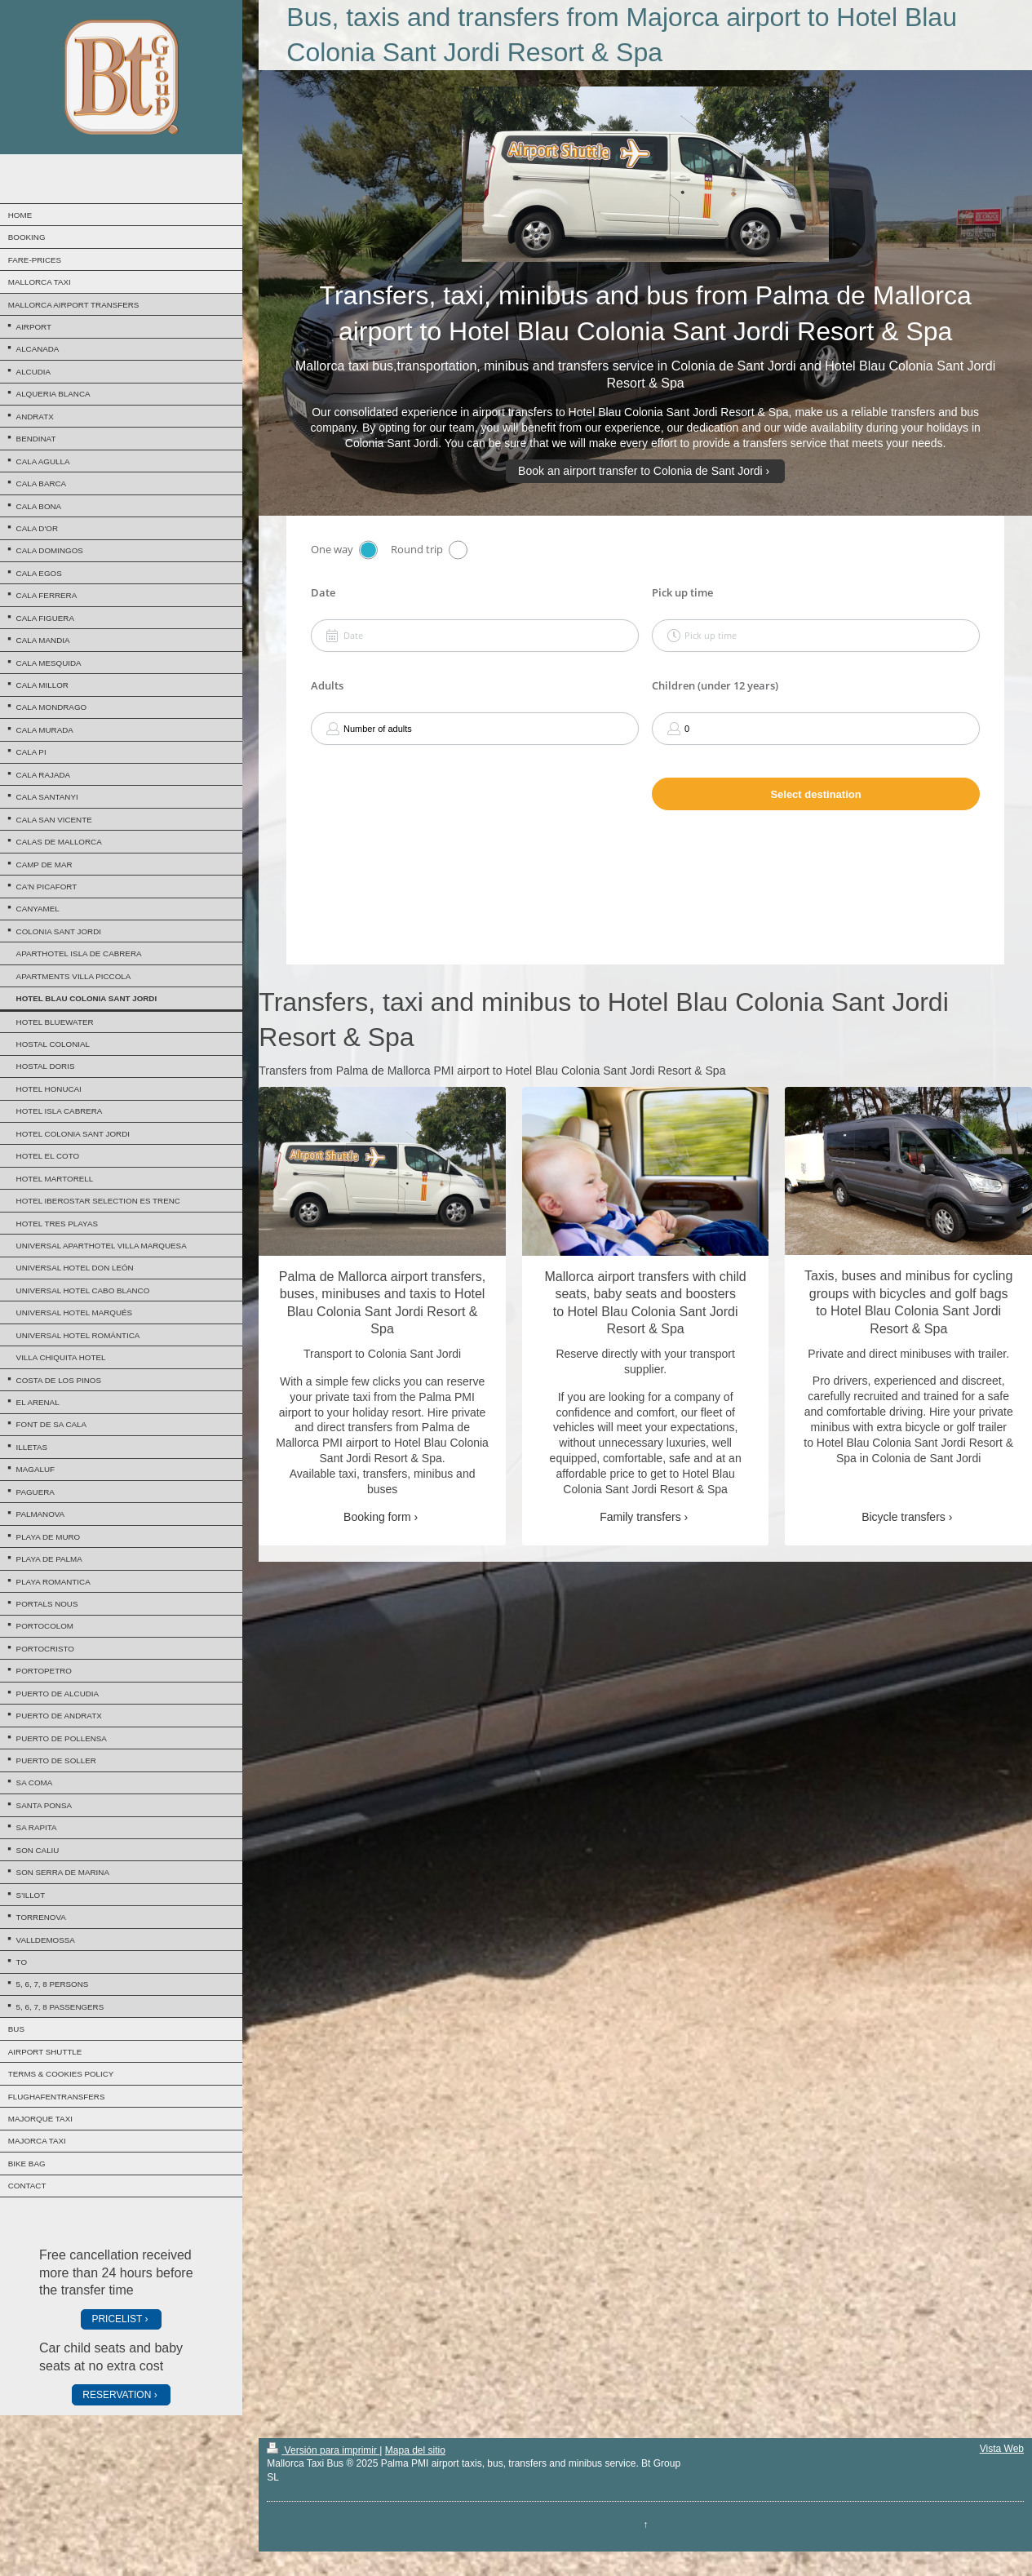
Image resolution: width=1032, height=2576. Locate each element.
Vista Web (1002, 2448)
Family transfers (640, 1516)
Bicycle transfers (903, 1516)
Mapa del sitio (415, 2450)
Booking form (376, 1516)
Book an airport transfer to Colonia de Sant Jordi (640, 470)
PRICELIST (116, 2319)
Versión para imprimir (323, 2450)
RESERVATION (116, 2395)
